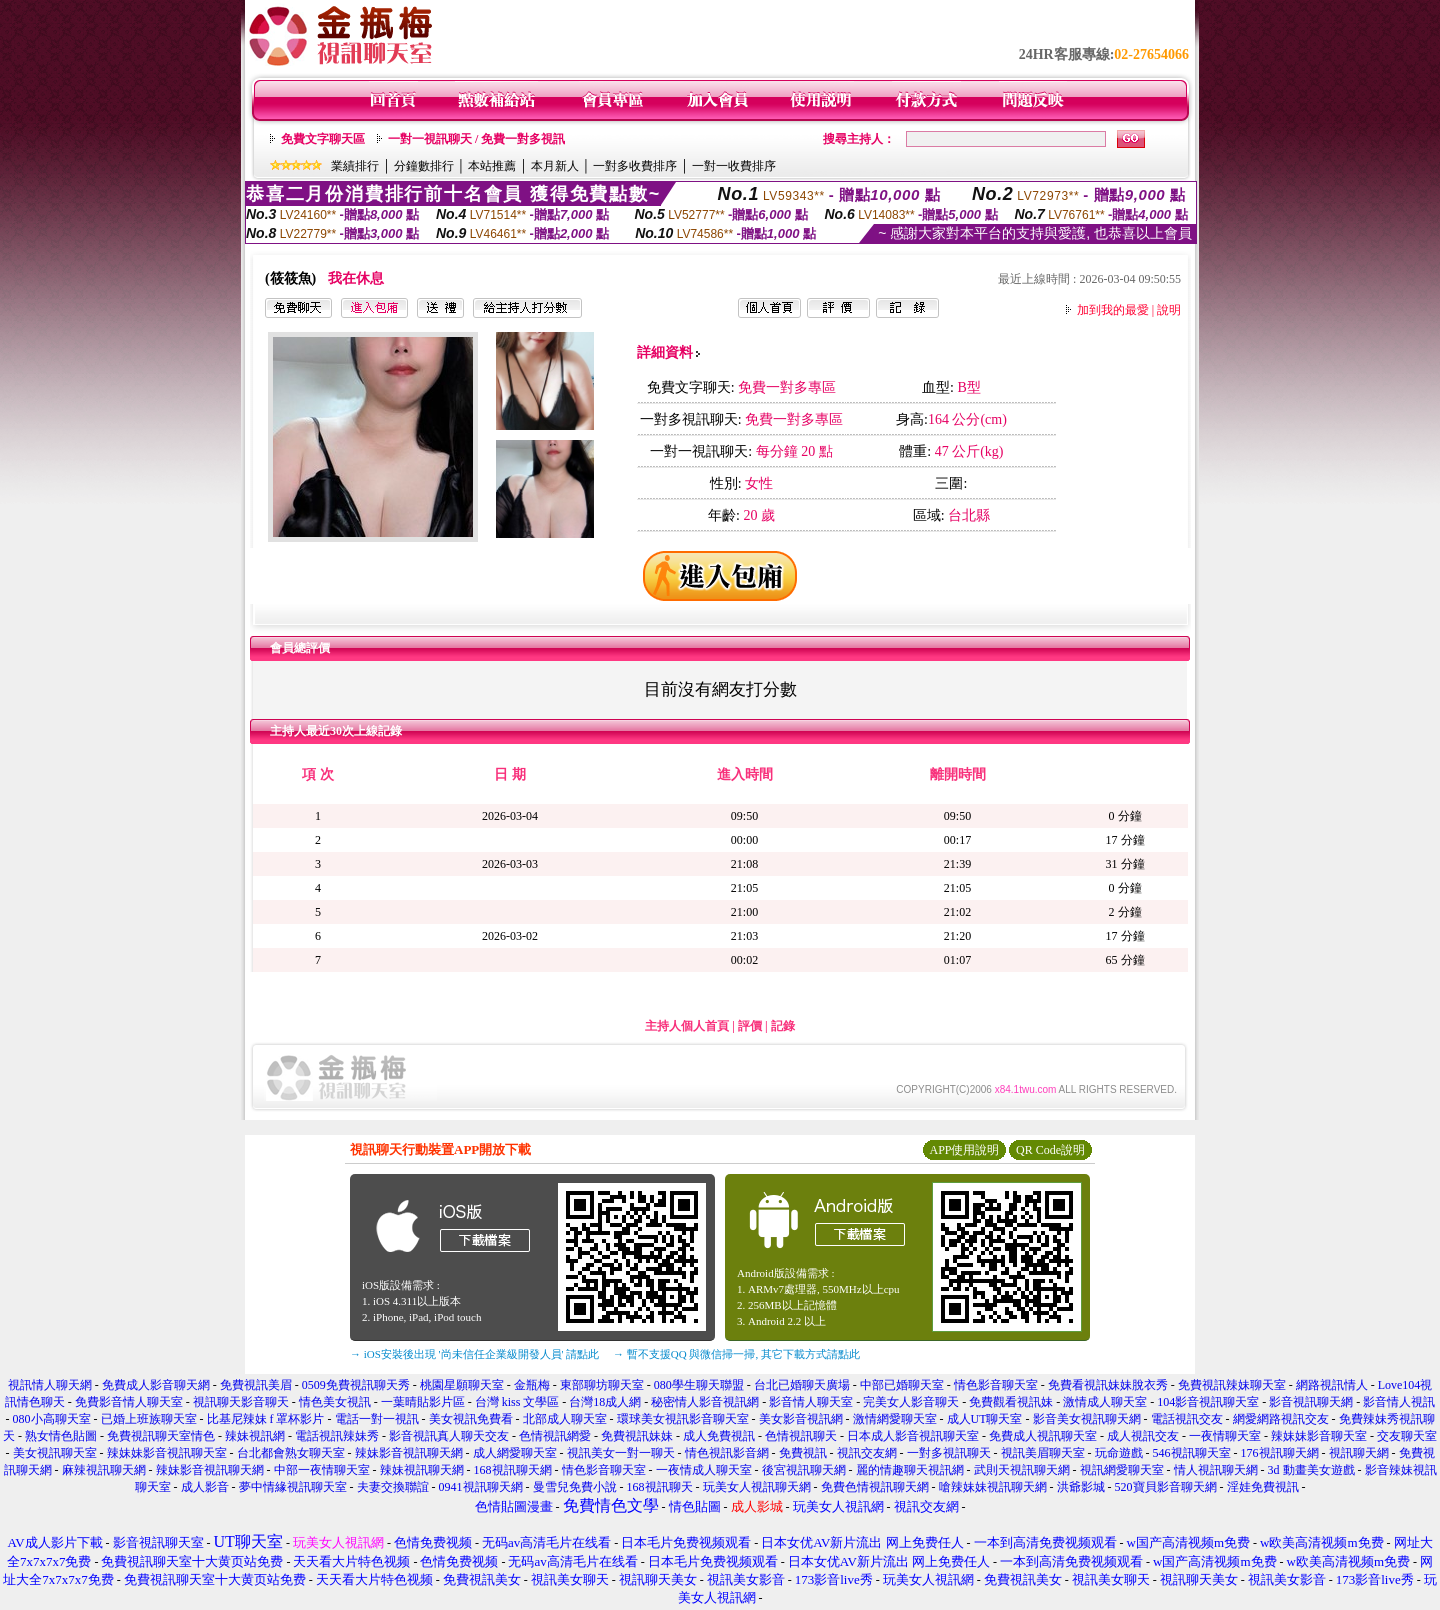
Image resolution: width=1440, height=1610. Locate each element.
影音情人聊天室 (811, 1402)
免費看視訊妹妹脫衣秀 (1108, 1385)
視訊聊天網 (1359, 1453)
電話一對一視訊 (377, 1419)
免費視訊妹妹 (637, 1436)
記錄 (783, 1026)
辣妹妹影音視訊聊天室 (167, 1453)
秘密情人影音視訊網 (705, 1402)
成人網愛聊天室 (515, 1453)
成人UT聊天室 (985, 1419)
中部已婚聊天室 (902, 1385)
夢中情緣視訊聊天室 (293, 1487)
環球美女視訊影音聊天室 (683, 1419)
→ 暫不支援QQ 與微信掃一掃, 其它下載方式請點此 (736, 1354)
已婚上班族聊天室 (149, 1419)
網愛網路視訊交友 (1281, 1419)
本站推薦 (492, 166)
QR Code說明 (1050, 1150)
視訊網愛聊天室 (1122, 1470)
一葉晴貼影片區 (423, 1402)
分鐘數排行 (424, 166)
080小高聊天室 (52, 1419)
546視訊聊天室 (1192, 1453)
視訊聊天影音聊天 (241, 1402)
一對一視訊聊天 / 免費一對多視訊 (476, 139)
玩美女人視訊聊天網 (757, 1487)
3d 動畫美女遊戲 (1311, 1470)
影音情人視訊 (1399, 1402)
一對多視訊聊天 (949, 1453)
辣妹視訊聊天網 (422, 1470)
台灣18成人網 (605, 1402)
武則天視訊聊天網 (1022, 1470)
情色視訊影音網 (727, 1453)
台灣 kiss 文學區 (517, 1402)
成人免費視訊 (719, 1436)
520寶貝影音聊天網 (1166, 1487)
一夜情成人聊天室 (704, 1470)
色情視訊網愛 (555, 1436)
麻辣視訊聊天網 (104, 1470)
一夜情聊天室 (1225, 1436)
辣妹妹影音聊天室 (1319, 1436)
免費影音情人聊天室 (129, 1402)
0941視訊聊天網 (481, 1487)
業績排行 (355, 166)
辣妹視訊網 (255, 1436)
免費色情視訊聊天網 (875, 1487)
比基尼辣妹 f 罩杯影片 (266, 1419)
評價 (750, 1026)
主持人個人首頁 (687, 1026)
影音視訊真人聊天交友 (449, 1436)
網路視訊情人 (1332, 1385)
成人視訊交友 (1143, 1436)
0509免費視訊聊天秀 (356, 1385)
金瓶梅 (532, 1385)
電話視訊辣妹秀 (337, 1436)
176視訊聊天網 (1280, 1453)
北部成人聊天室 (565, 1419)
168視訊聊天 (660, 1487)
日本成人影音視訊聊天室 (913, 1436)
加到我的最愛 (1113, 310)
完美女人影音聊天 (911, 1402)
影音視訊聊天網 (1311, 1402)
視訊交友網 (867, 1453)
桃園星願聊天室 (462, 1385)
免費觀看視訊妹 (1011, 1402)
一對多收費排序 (635, 166)
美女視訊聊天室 (55, 1453)
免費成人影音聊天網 (156, 1385)
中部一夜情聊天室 (322, 1470)
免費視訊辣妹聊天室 (1232, 1385)
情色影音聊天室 (996, 1385)
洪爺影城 (1081, 1487)
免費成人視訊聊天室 (1043, 1436)
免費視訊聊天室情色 (161, 1436)
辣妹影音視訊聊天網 (409, 1453)
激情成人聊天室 (1105, 1402)
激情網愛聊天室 (895, 1419)
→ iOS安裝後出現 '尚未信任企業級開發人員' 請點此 (474, 1354)
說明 (1169, 310)
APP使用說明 (964, 1150)
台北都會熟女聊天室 (291, 1453)
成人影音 (205, 1487)
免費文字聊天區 (323, 139)
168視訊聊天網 (513, 1470)
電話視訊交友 (1187, 1419)
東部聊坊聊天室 (602, 1385)
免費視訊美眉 (256, 1385)
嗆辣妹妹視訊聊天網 (993, 1487)
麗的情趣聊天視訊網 (910, 1470)
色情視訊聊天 (801, 1436)
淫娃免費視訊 (1263, 1487)
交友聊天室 (1407, 1436)
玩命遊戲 (1119, 1453)
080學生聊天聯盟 (699, 1385)
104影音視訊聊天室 (1208, 1402)
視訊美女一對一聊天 (621, 1453)
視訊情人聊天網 (50, 1385)
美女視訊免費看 (471, 1419)
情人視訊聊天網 (1216, 1470)
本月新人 (555, 166)
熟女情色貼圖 (61, 1436)
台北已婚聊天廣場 (802, 1385)
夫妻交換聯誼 (393, 1487)
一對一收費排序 (734, 166)
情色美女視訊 (335, 1402)
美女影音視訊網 (801, 1419)
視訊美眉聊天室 (1043, 1453)
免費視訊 (803, 1453)
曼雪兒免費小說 (575, 1487)
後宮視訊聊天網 (804, 1470)
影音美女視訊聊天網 (1087, 1419)
